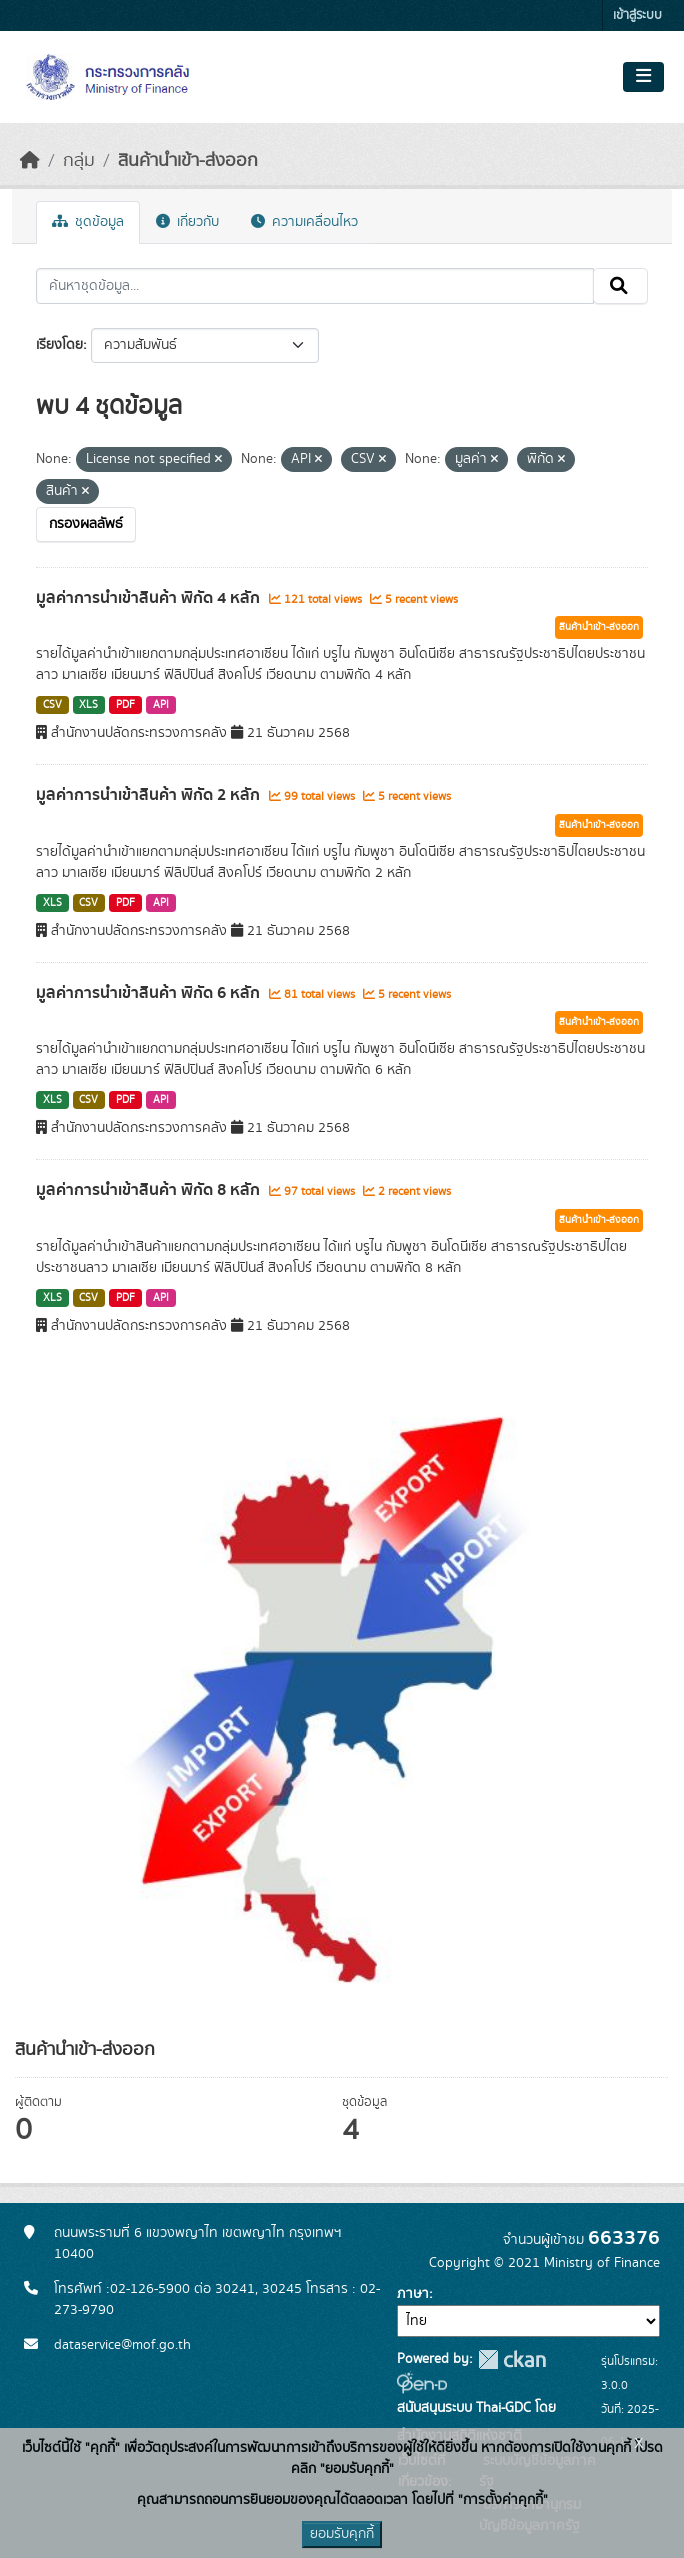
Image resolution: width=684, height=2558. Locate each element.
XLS (88, 705)
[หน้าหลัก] (30, 161)
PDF (125, 705)
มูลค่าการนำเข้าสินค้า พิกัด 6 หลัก (150, 993)
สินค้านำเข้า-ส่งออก (188, 161)
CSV (52, 705)
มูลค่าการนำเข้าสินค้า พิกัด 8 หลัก (150, 1190)
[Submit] (620, 286)
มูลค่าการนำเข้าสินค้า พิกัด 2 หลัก (150, 795)
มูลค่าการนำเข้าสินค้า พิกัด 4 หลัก (150, 598)
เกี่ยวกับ (187, 222)
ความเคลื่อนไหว (304, 222)
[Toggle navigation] (643, 77)
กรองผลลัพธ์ (86, 524)
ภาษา (413, 2294)
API (161, 705)
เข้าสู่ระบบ (637, 15)
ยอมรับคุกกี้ (342, 2534)
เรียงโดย (59, 345)
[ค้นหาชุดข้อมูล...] (315, 286)
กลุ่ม (79, 161)
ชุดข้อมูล (88, 222)
